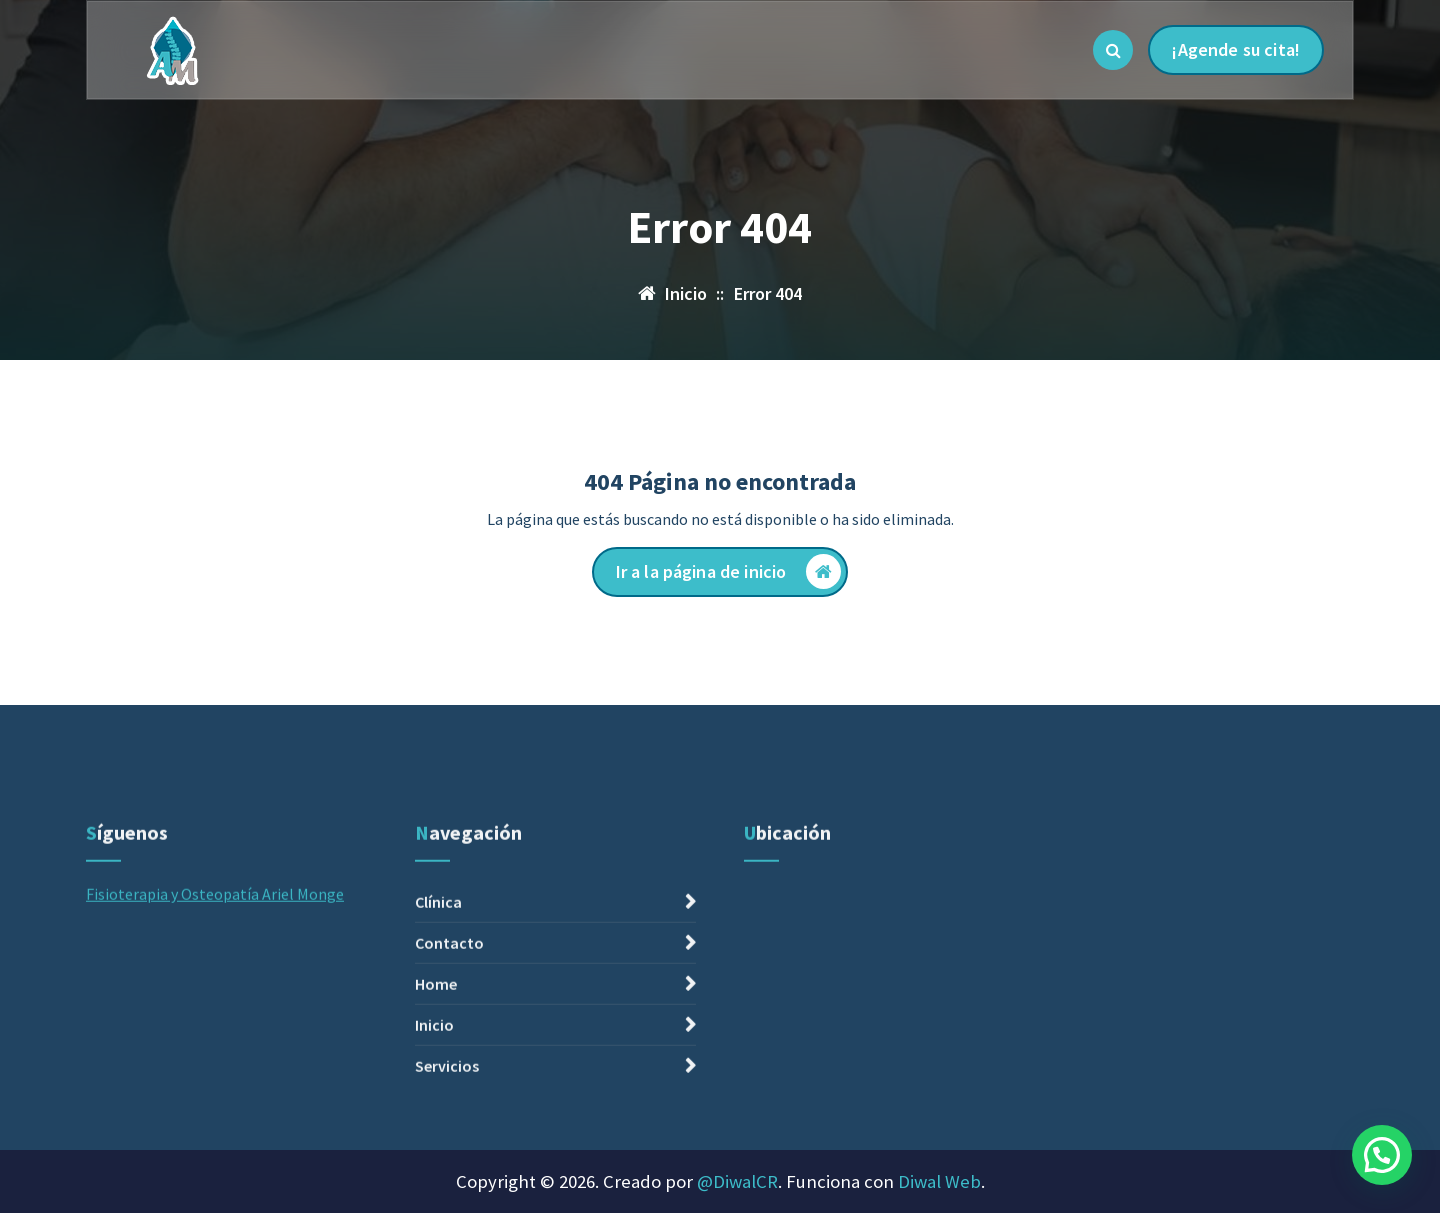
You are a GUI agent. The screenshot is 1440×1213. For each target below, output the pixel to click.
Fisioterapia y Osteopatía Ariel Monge (215, 1016)
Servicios (447, 1188)
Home (436, 1106)
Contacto (449, 1065)
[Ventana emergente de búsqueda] (1113, 50)
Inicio (434, 1147)
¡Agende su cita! (1236, 49)
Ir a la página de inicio (729, 571)
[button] (1382, 1155)
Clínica (438, 1024)
